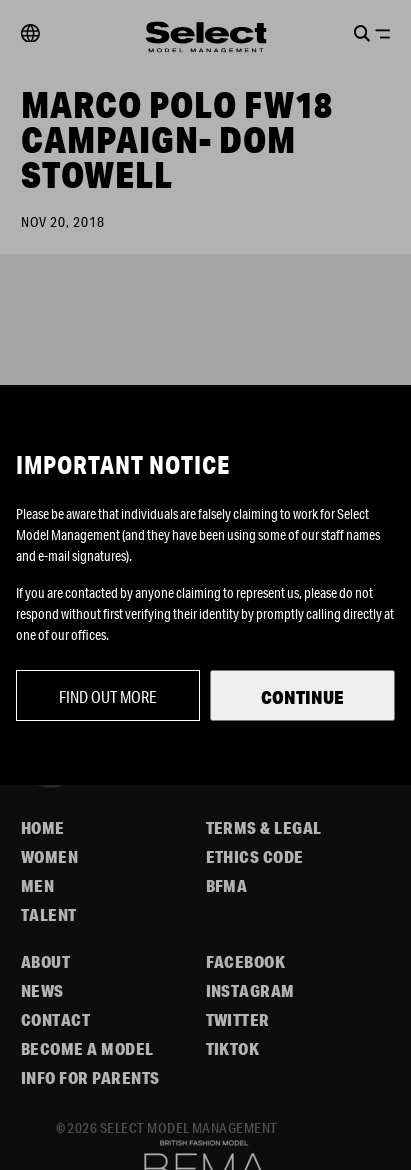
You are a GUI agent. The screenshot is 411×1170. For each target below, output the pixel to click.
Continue (302, 697)
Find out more (108, 696)
